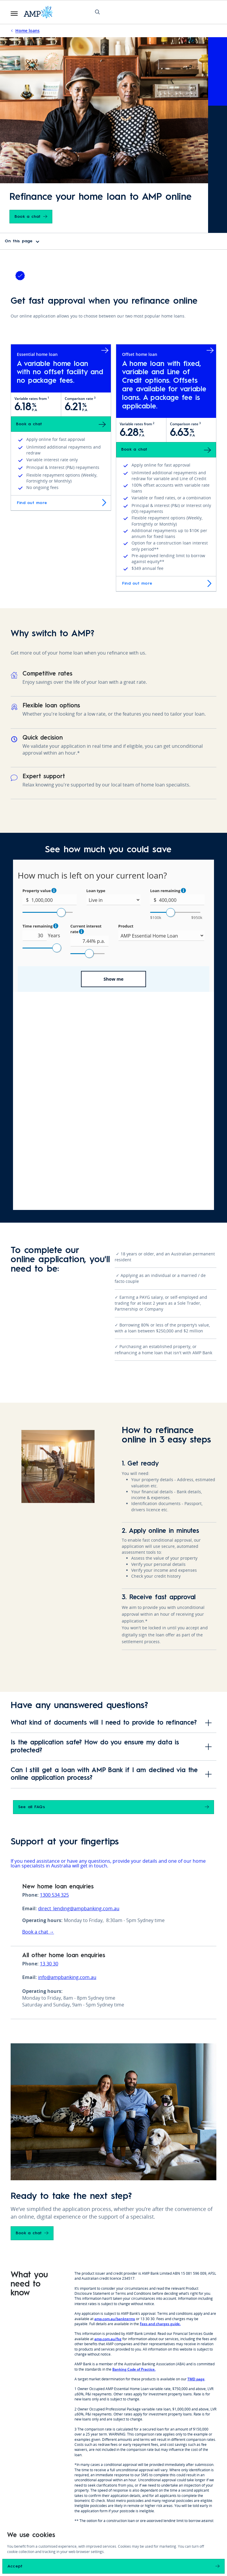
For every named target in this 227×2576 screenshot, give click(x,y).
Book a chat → (38, 1713)
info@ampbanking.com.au (67, 1759)
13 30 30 (49, 1745)
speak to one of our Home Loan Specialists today (152, 2312)
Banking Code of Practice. (133, 2151)
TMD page (196, 2160)
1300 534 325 (54, 1677)
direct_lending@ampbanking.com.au (78, 1690)
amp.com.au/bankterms (114, 2100)
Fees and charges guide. (160, 2105)
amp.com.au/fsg (107, 2120)
